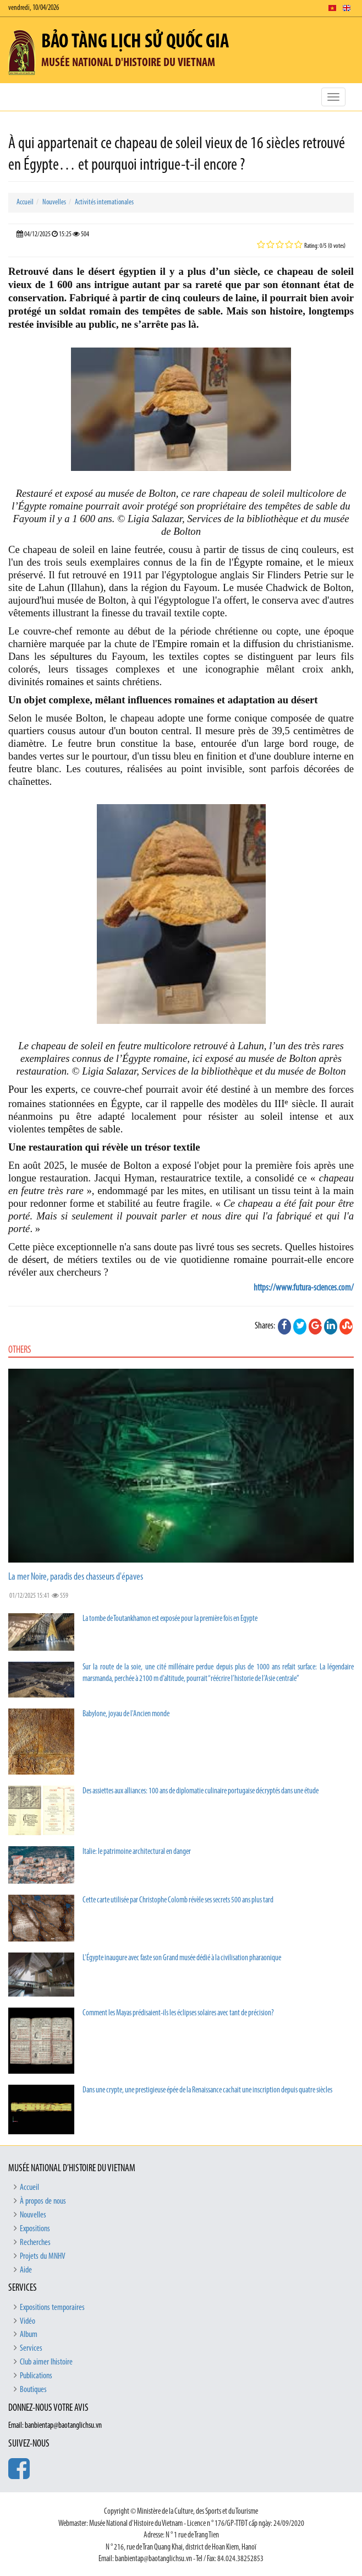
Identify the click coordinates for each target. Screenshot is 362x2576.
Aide (26, 2270)
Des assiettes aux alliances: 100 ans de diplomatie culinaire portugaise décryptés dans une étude (201, 1791)
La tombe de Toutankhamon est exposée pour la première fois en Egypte (170, 1619)
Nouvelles (54, 202)
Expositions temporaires (52, 2307)
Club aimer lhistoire (46, 2362)
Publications (36, 2376)
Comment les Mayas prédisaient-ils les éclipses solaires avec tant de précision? (178, 2013)
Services (31, 2348)
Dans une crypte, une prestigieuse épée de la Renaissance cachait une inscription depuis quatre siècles (207, 2090)
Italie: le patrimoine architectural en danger (137, 1852)
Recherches (35, 2242)
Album (28, 2334)
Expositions (35, 2229)
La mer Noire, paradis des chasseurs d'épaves (75, 1577)
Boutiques (33, 2389)
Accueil (25, 202)
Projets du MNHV (42, 2256)
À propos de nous (43, 2201)
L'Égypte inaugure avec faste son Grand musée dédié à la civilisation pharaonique (182, 1958)
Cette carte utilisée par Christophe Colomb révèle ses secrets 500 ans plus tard (178, 1900)
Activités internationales (104, 202)
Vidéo (27, 2321)
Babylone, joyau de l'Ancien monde (126, 1714)
